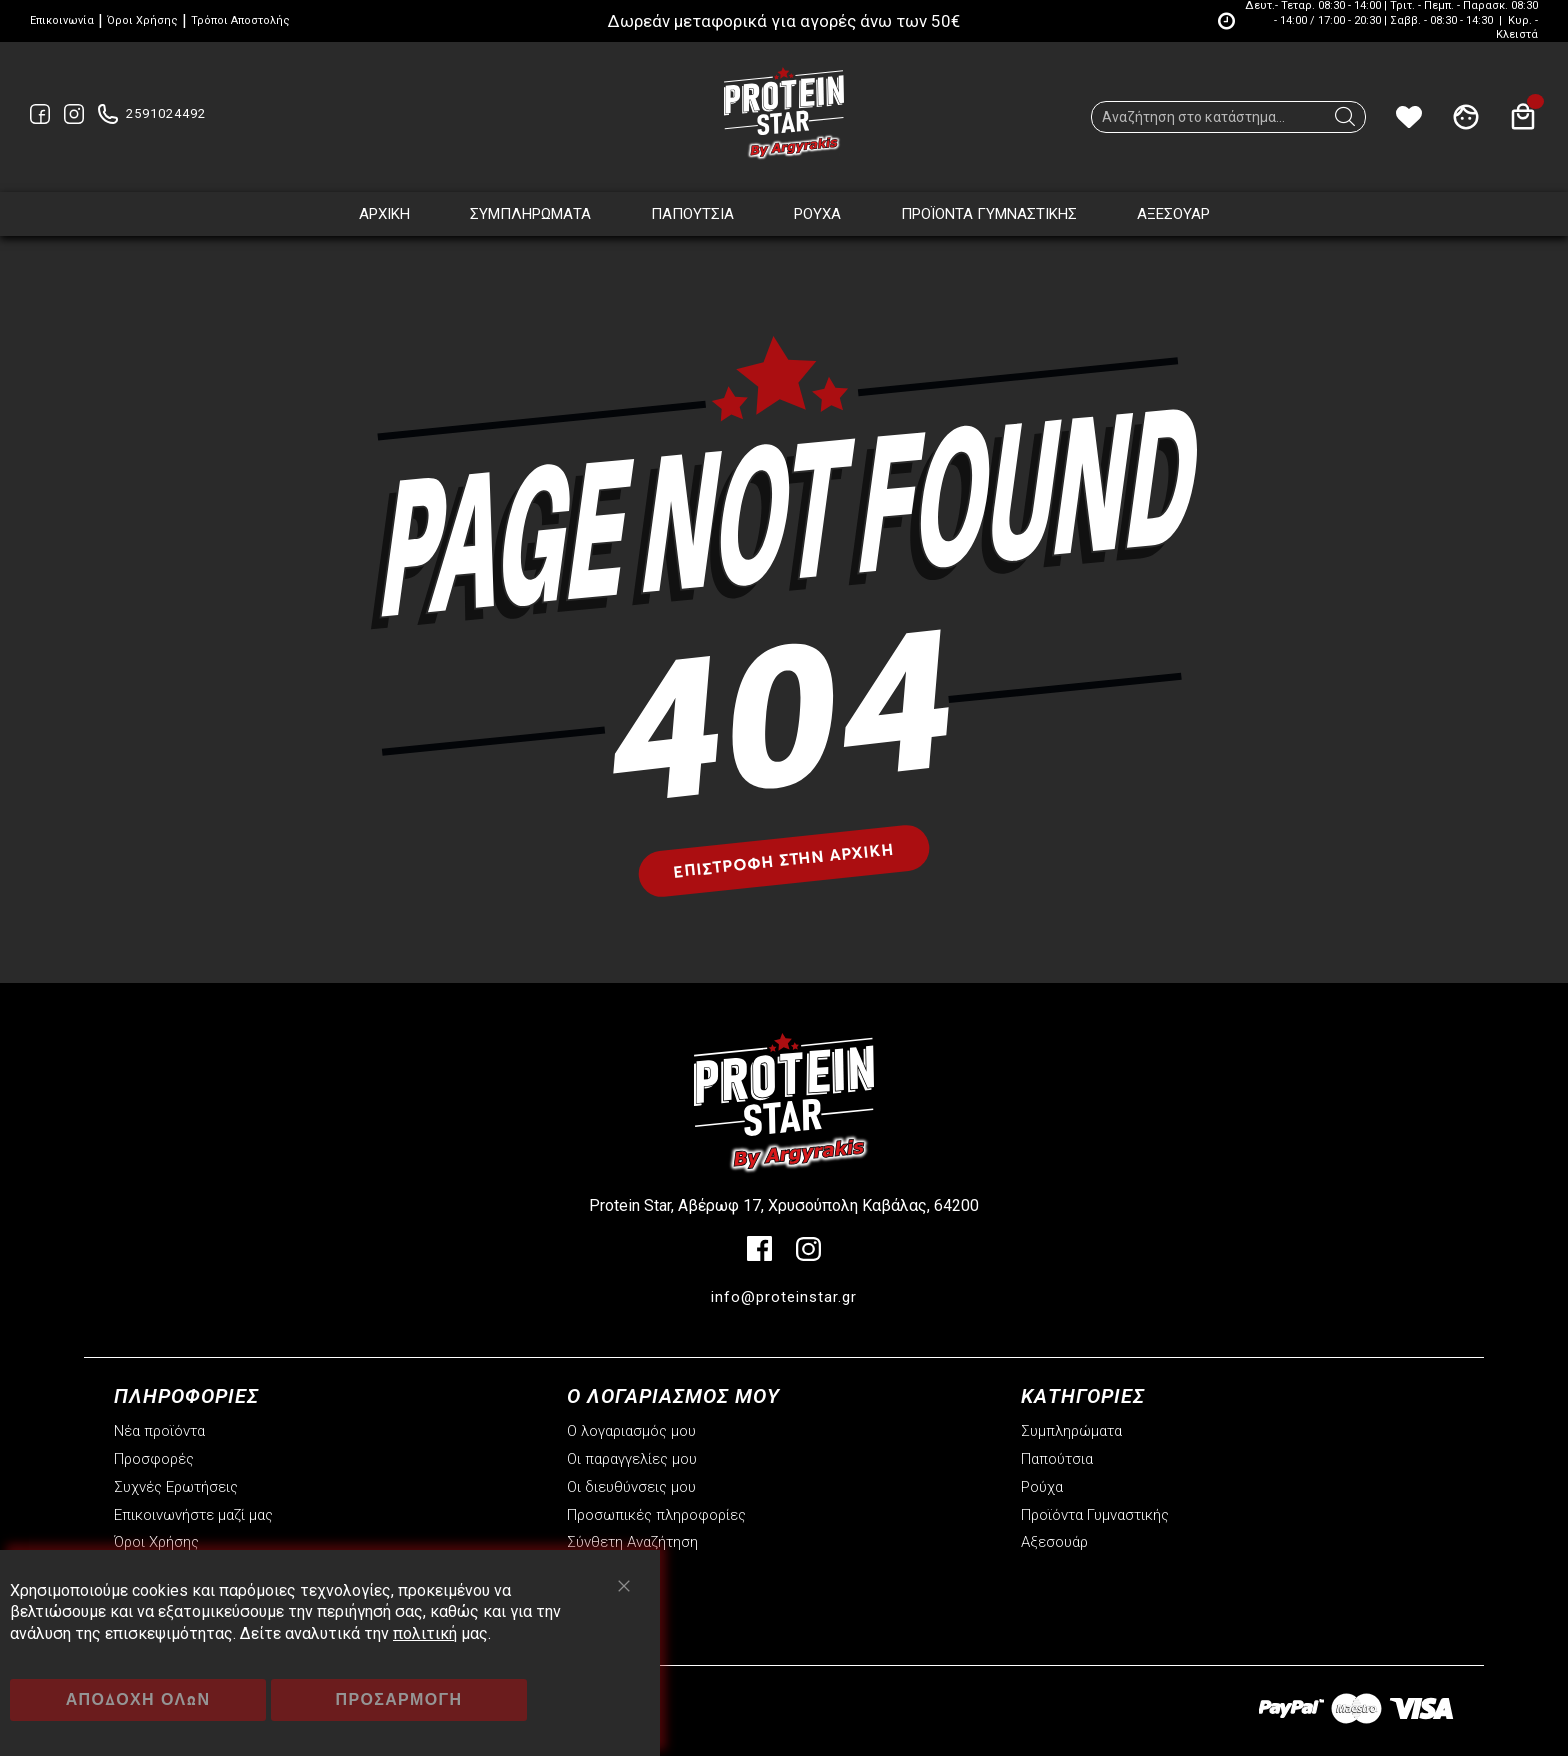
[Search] (1345, 122)
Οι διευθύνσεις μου (631, 1487)
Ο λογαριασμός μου (631, 1431)
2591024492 (166, 113)
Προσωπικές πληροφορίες (656, 1515)
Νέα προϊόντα (159, 1431)
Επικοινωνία (62, 20)
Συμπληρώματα (1071, 1431)
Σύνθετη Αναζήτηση (632, 1542)
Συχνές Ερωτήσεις (176, 1487)
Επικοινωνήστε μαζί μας (193, 1515)
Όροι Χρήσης (142, 20)
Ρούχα (1042, 1487)
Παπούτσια (1057, 1459)
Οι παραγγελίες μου (632, 1459)
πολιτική (425, 1633)
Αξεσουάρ (1054, 1542)
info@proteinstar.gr (784, 1297)
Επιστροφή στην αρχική (783, 859)
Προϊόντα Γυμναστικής (1095, 1515)
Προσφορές (154, 1459)
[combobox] (1228, 117)
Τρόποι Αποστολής (240, 20)
